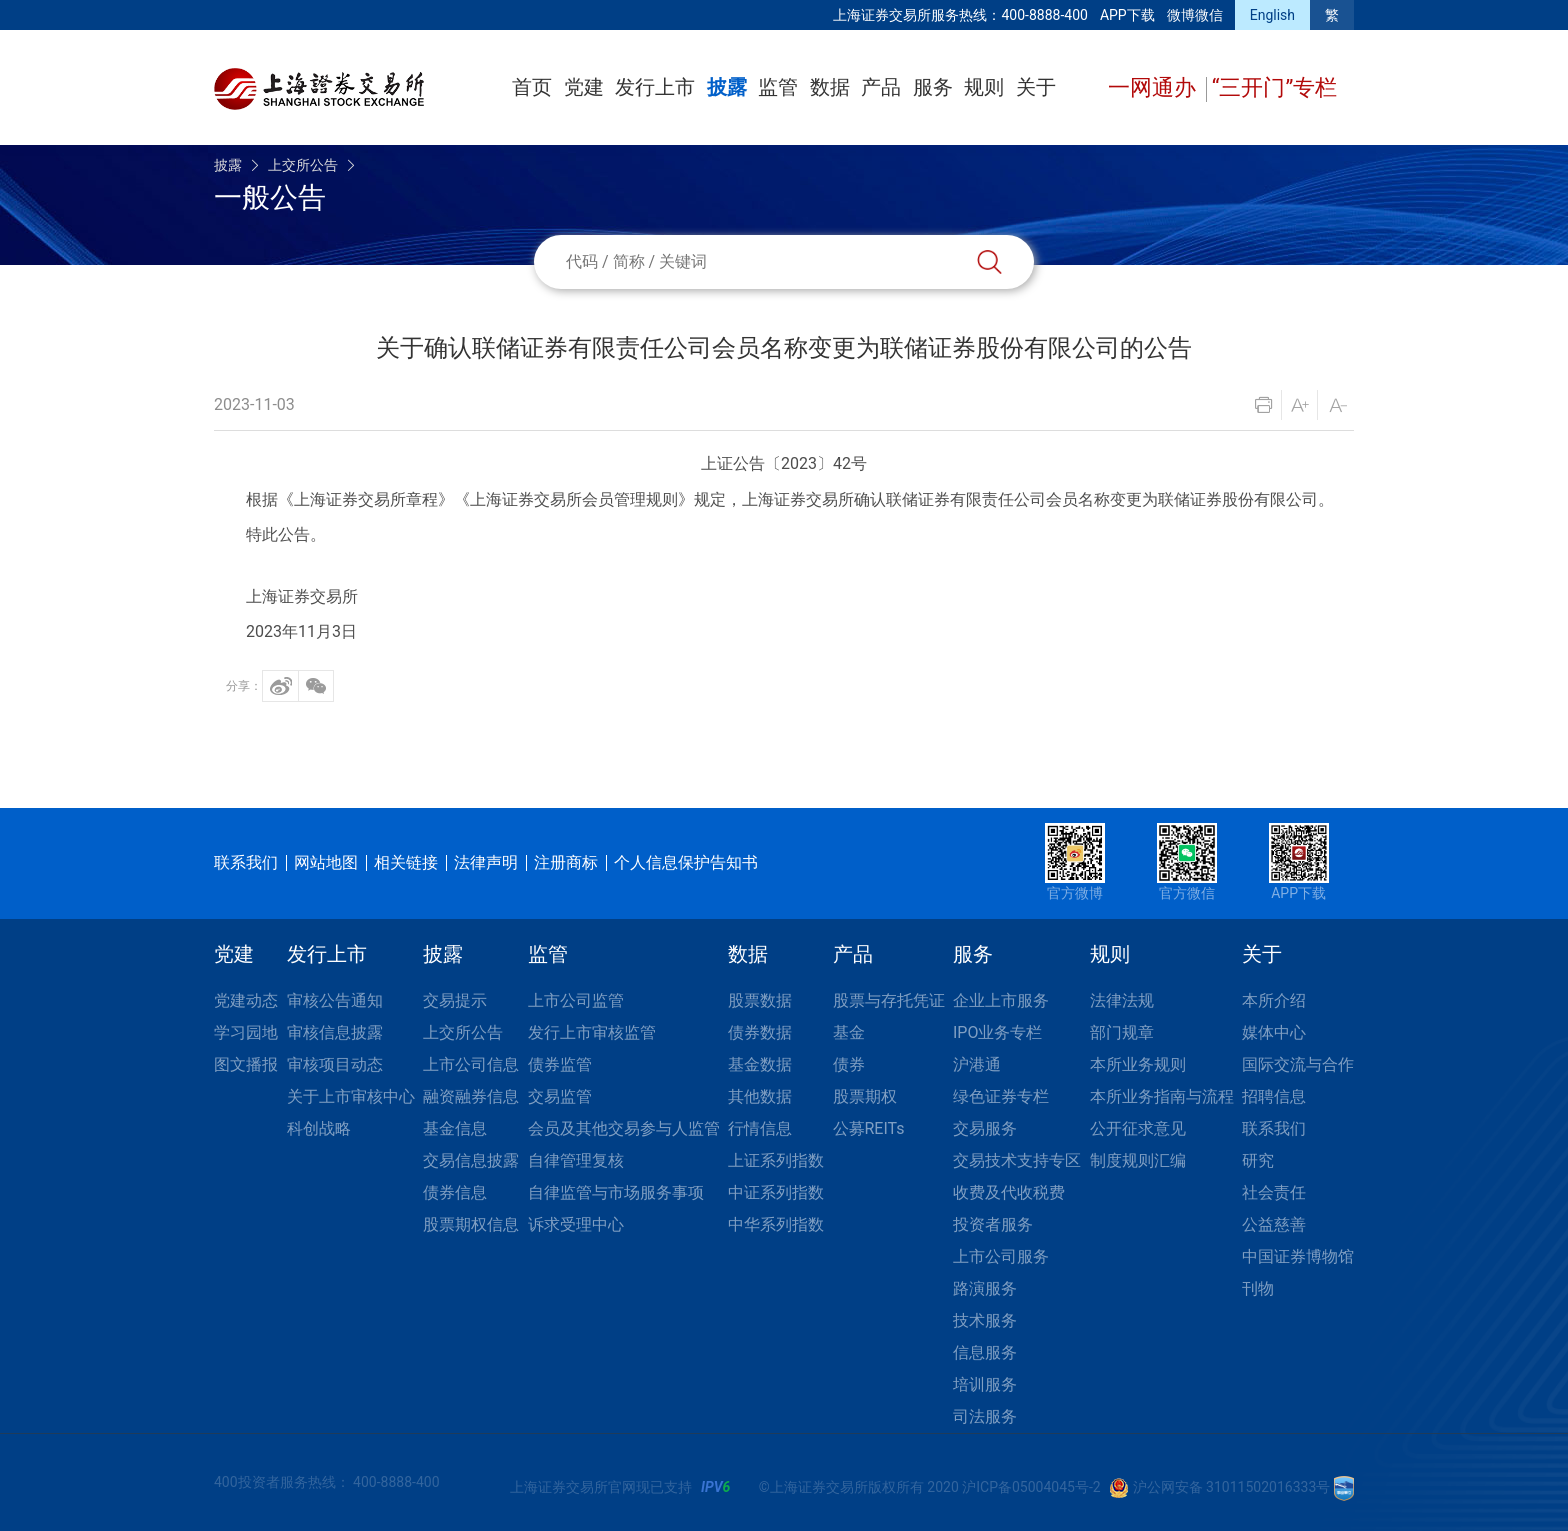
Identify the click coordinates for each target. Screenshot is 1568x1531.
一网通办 (1154, 87)
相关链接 (406, 862)
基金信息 (455, 1128)
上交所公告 (303, 165)
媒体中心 (1274, 1032)
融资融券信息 (471, 1096)
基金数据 (760, 1064)
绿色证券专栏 (1001, 1096)
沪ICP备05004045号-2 (1031, 1487)
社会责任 (1274, 1192)
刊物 (1258, 1288)
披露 (727, 87)
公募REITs (869, 1128)
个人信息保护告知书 (686, 862)
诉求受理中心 (576, 1224)
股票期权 (865, 1096)
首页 (532, 87)
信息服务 (985, 1352)
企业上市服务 (1001, 1000)
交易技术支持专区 (1017, 1160)
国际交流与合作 (1298, 1064)
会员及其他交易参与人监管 (624, 1128)
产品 (881, 87)
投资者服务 (993, 1224)
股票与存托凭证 (889, 1000)
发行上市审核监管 (592, 1032)
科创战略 (319, 1128)
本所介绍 (1274, 1000)
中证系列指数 (776, 1192)
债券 (849, 1064)
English (1272, 15)
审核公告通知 (335, 1000)
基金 (849, 1032)
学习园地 (246, 1032)
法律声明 (486, 862)
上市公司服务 (1001, 1256)
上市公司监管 (576, 1000)
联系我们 (246, 862)
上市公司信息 (471, 1064)
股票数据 (760, 1000)
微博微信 (1195, 15)
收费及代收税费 (1009, 1192)
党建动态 (246, 1000)
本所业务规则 (1138, 1064)
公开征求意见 (1138, 1128)
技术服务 (985, 1320)
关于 (1036, 87)
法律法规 (1122, 1000)
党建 (584, 87)
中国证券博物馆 (1298, 1256)
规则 (984, 87)
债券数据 (760, 1032)
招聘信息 (1274, 1096)
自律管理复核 (576, 1160)
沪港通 (977, 1064)
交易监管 (560, 1096)
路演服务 (985, 1288)
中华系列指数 (776, 1224)
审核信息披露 (335, 1032)
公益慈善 (1274, 1224)
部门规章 (1122, 1032)
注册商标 (566, 862)
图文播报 (246, 1064)
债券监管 (560, 1064)
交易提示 (455, 1000)
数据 (830, 87)
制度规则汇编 (1138, 1160)
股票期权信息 (471, 1224)
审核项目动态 (335, 1064)
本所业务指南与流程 (1162, 1096)
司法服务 (985, 1416)
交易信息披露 (471, 1160)
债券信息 (455, 1192)
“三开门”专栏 (1275, 87)
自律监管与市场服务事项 (616, 1192)
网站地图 (326, 862)
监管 (778, 87)
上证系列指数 (776, 1160)
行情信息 (760, 1128)
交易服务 (985, 1128)
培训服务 (985, 1384)
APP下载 (1127, 15)
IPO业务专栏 (997, 1032)
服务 (933, 87)
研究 (1258, 1160)
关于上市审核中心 (351, 1096)
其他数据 (760, 1096)
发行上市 (655, 87)
